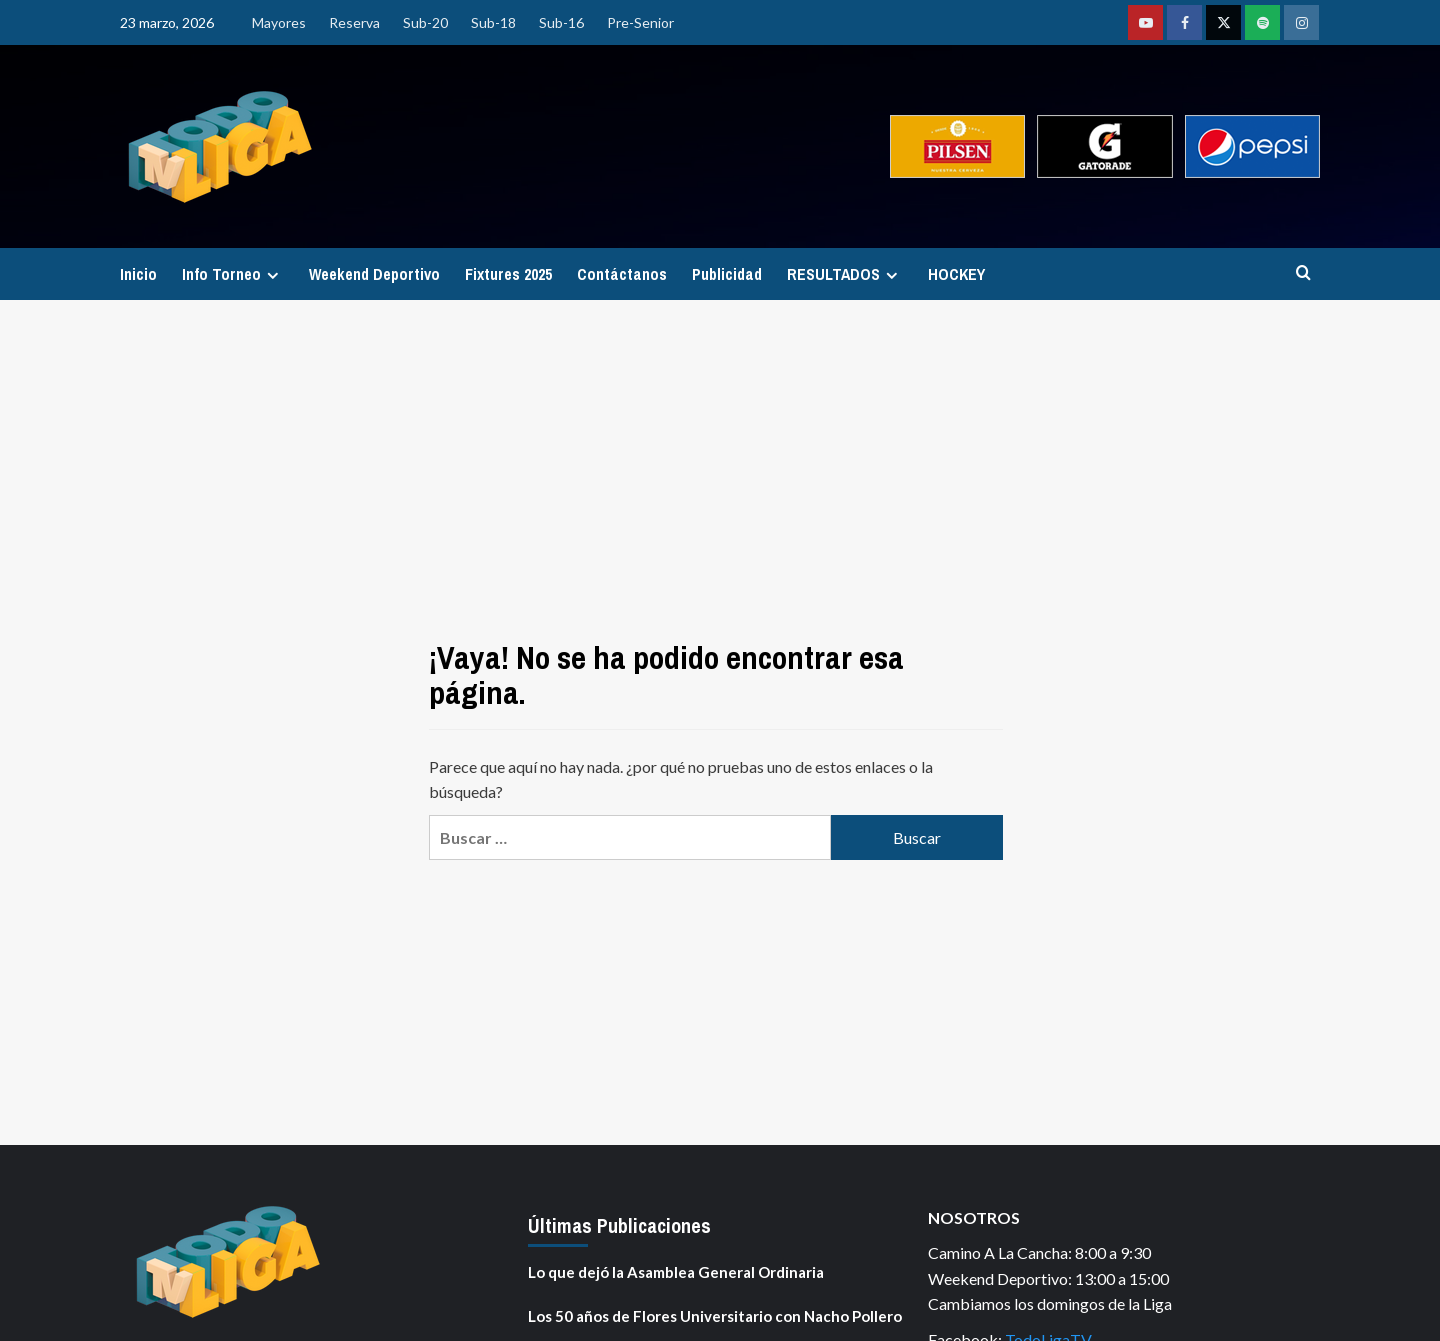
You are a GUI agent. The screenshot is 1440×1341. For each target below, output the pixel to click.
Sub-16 (561, 22)
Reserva (354, 22)
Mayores (279, 22)
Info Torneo (233, 274)
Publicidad (727, 274)
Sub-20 (425, 22)
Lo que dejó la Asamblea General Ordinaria (676, 1272)
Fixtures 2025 (508, 274)
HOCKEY (956, 274)
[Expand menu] (272, 275)
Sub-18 (493, 22)
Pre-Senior (640, 22)
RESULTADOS (845, 274)
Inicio (138, 274)
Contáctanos (622, 274)
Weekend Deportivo (374, 274)
